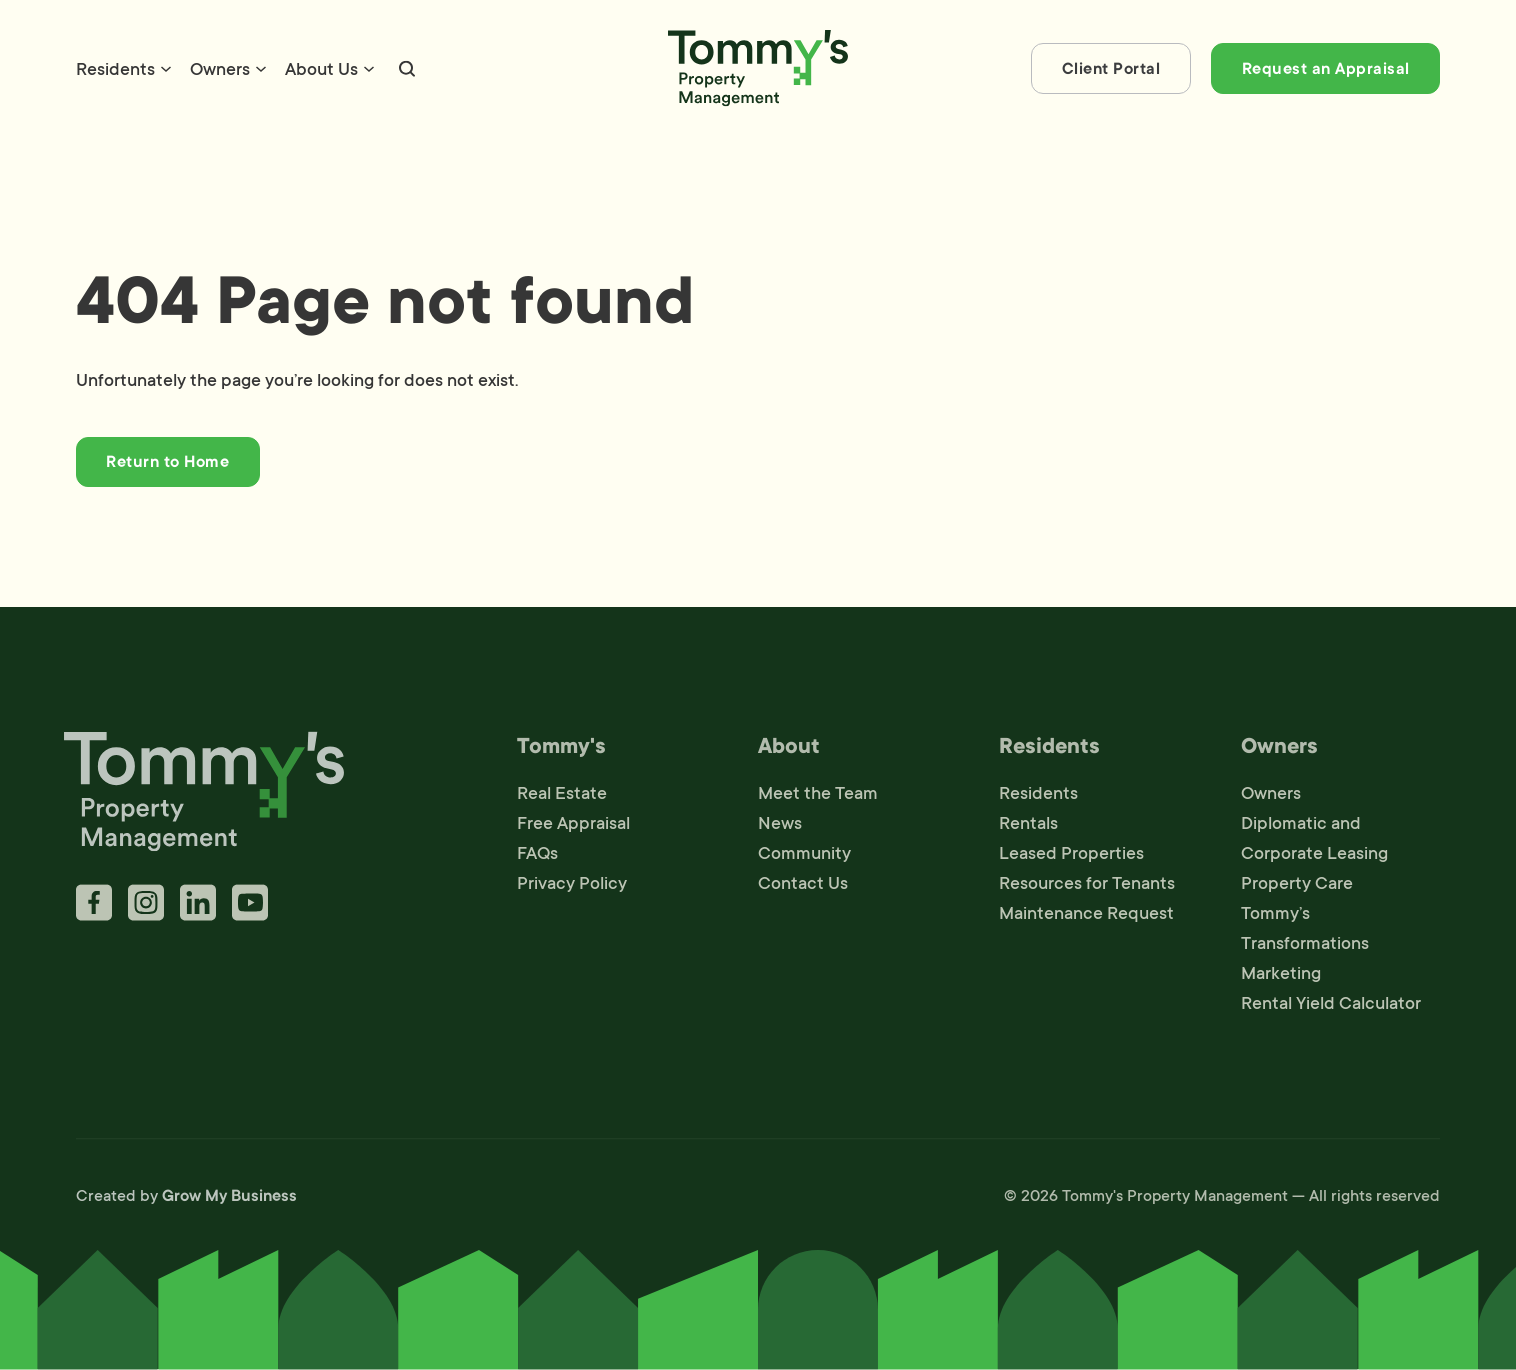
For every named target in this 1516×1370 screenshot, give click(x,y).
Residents (115, 69)
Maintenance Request (1086, 917)
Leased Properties (1071, 857)
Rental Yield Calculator (1331, 1007)
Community (804, 857)
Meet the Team (818, 797)
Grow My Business (229, 1200)
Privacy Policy (572, 887)
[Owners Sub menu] (261, 69)
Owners (220, 69)
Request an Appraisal (1326, 69)
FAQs (537, 857)
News (780, 827)
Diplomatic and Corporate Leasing (1314, 842)
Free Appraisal (573, 827)
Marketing (1281, 977)
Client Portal (1111, 69)
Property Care (1297, 887)
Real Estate (562, 797)
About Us (321, 69)
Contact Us (803, 887)
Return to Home (167, 462)
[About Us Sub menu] (369, 69)
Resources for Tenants (1087, 887)
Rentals (1028, 827)
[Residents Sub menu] (166, 69)
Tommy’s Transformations (1305, 932)
